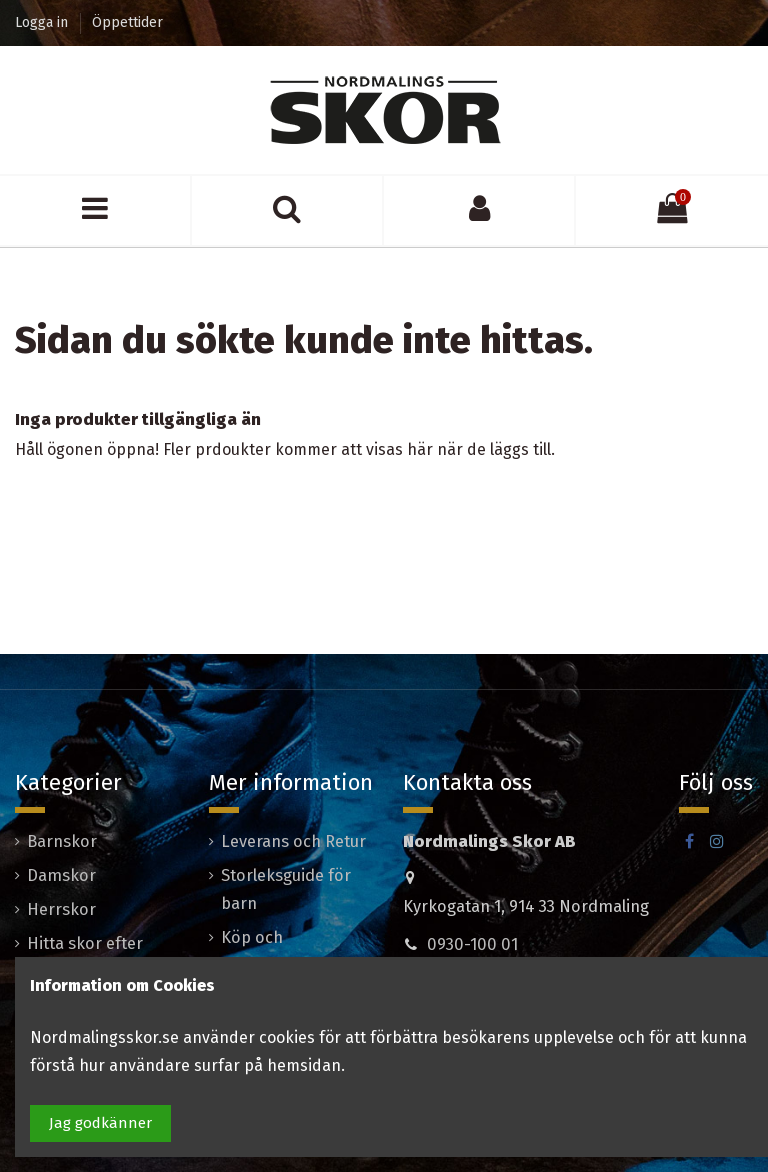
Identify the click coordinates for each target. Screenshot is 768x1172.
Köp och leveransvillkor (275, 951)
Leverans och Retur (293, 841)
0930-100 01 (472, 944)
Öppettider (127, 22)
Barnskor (62, 841)
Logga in (43, 22)
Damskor (61, 875)
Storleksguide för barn (286, 889)
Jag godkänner (100, 1123)
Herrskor (61, 909)
